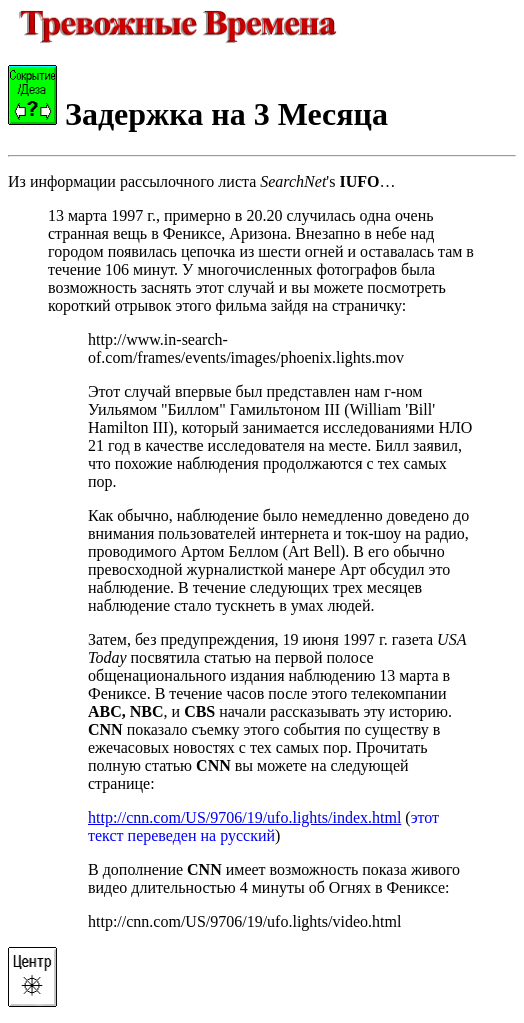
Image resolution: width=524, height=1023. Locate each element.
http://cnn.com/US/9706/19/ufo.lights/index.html (244, 817)
